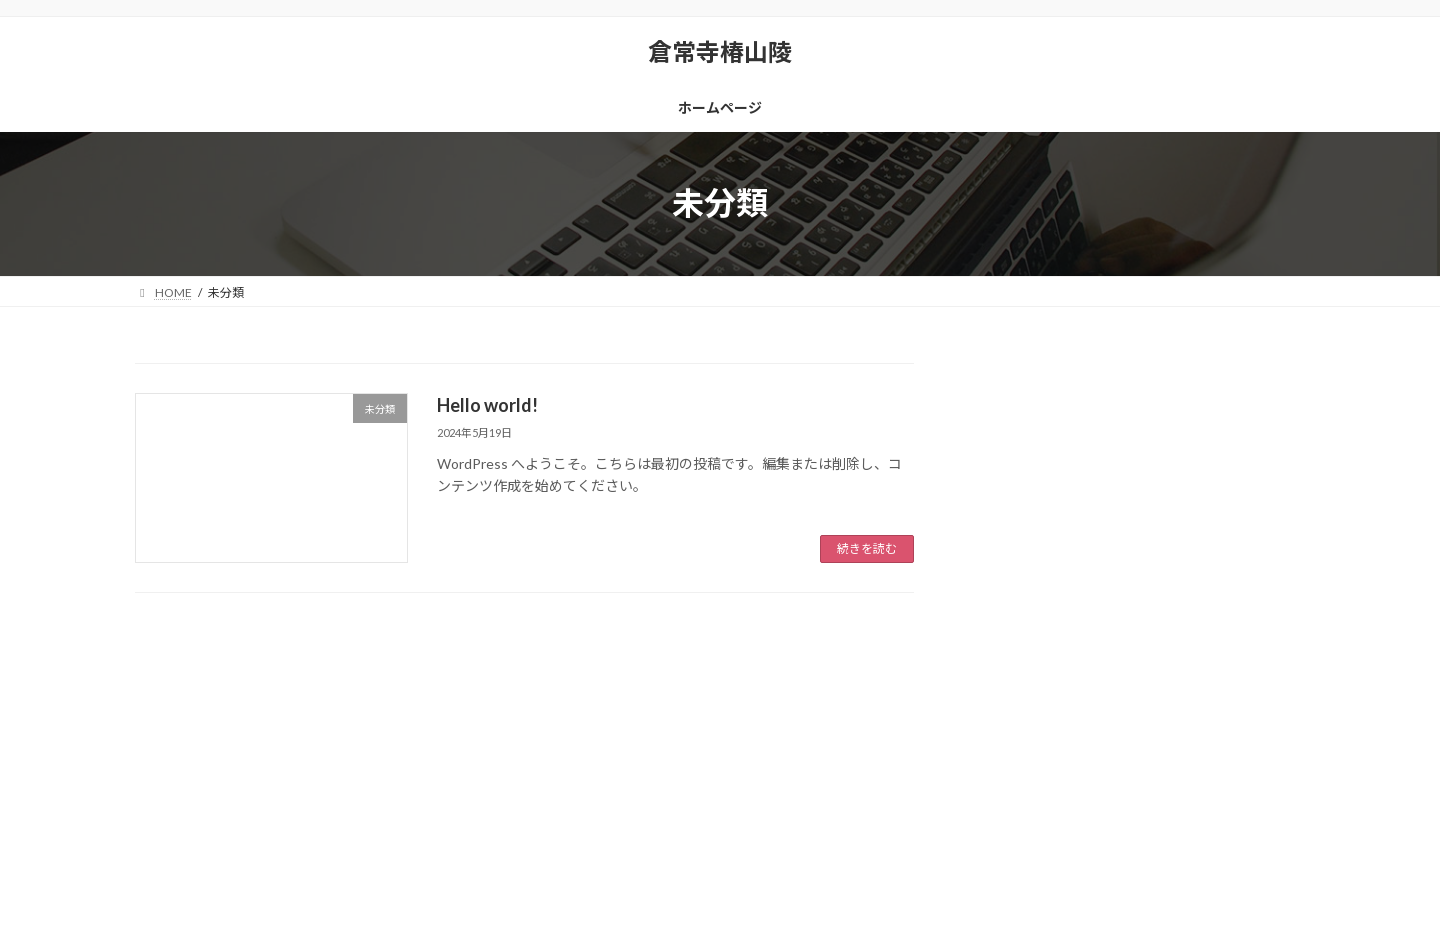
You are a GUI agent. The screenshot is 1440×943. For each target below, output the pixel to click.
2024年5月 (1029, 711)
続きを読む (867, 548)
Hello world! (487, 405)
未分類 (1016, 604)
